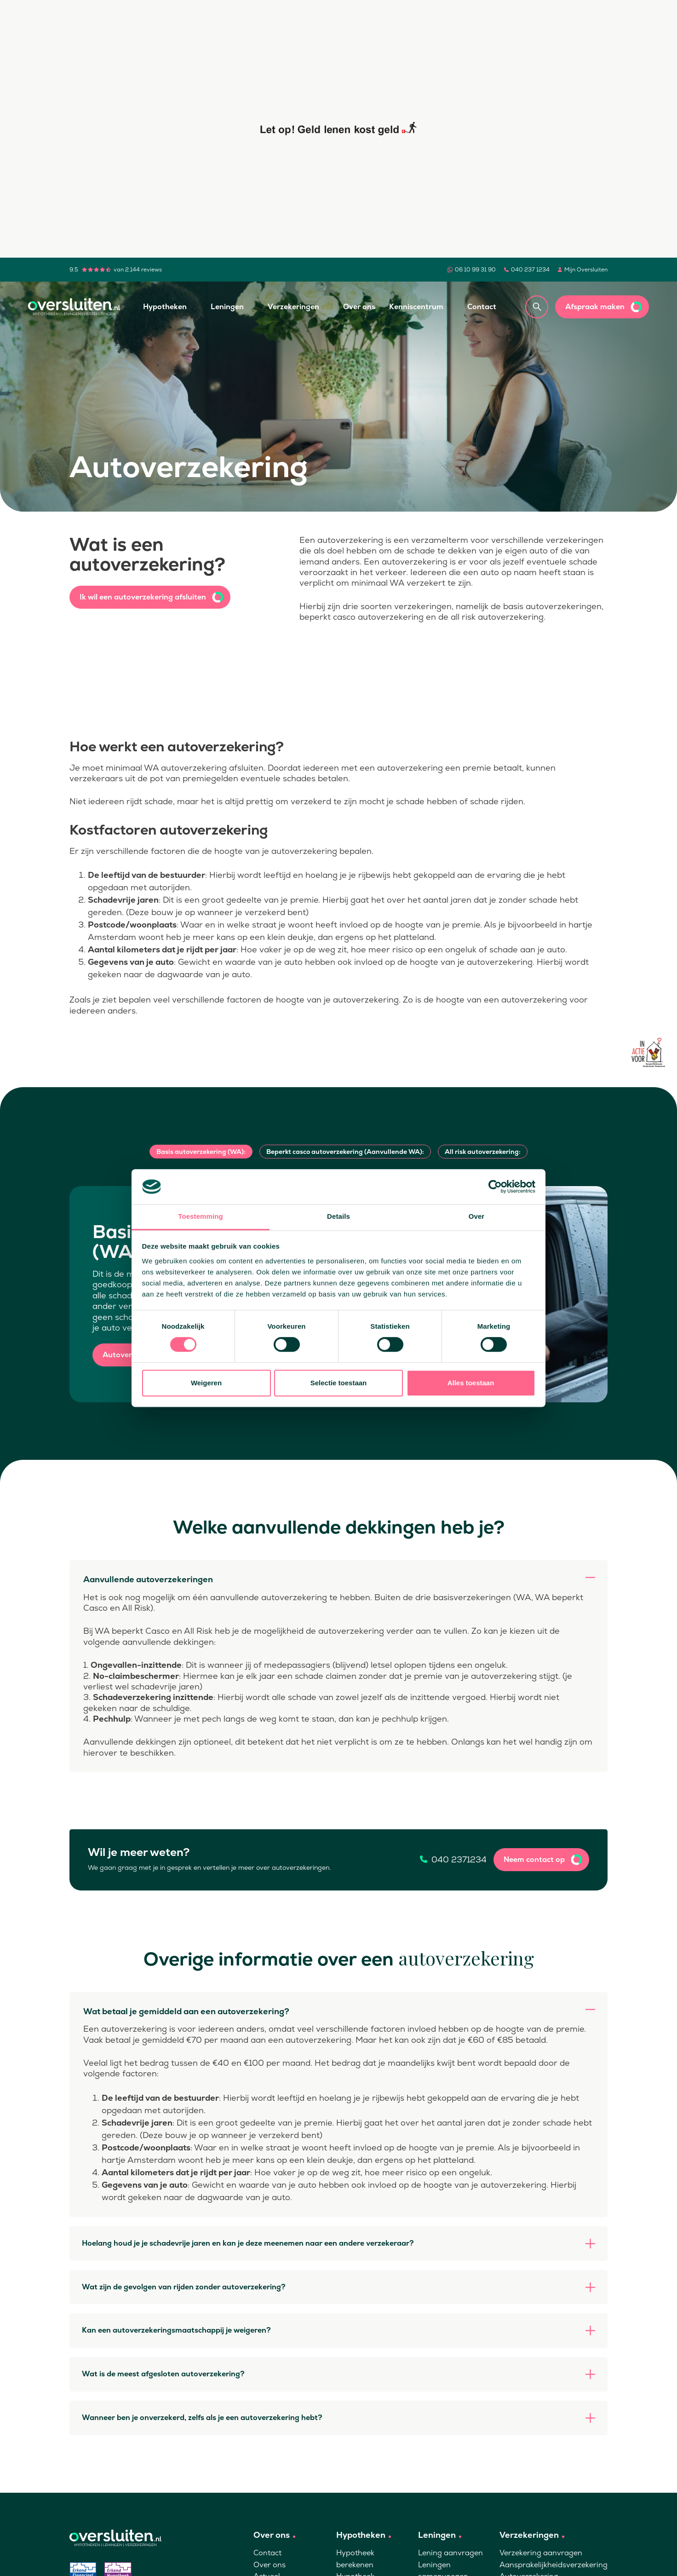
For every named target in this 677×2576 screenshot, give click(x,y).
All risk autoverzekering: (483, 1151)
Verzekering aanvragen (540, 2553)
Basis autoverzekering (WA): (201, 1151)
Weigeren (206, 1383)
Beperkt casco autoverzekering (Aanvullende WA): (345, 1151)
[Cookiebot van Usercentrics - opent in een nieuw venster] (495, 1186)
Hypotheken (165, 306)
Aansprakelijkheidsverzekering (553, 2565)
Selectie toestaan (338, 1383)
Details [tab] (338, 1217)
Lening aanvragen (450, 2553)
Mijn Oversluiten (586, 269)
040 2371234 (459, 1860)
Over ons (359, 306)
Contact (481, 306)
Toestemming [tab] (200, 1217)
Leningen (227, 306)
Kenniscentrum (416, 306)
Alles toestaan (471, 1383)
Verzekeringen (293, 306)
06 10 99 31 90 (475, 269)
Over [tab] (477, 1217)
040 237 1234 (530, 269)
